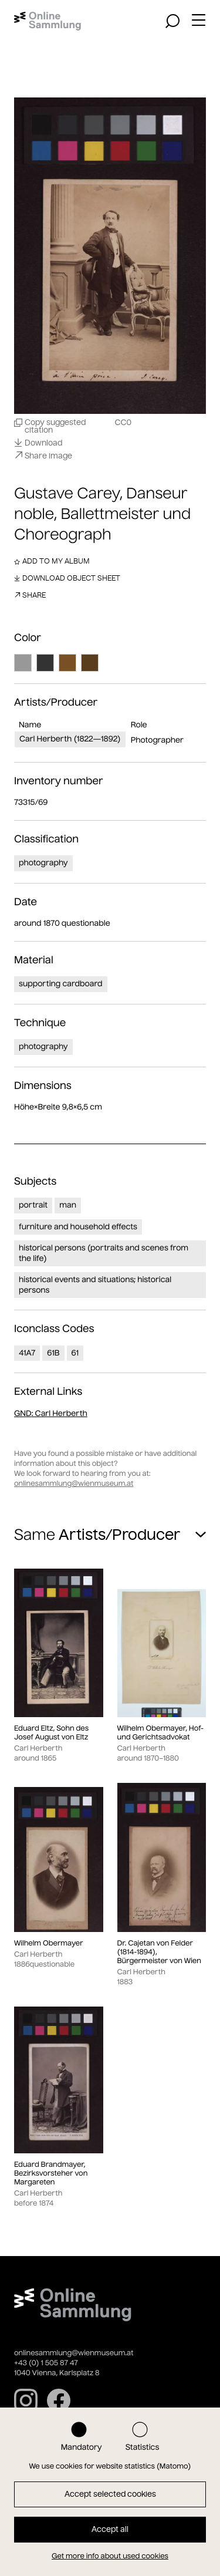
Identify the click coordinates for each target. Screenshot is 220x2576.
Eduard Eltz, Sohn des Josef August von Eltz (51, 1733)
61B (53, 1353)
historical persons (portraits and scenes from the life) (103, 1253)
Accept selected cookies (110, 2494)
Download (38, 443)
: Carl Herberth (50, 1413)
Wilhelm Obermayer (48, 1943)
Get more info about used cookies (110, 2556)
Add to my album (52, 561)
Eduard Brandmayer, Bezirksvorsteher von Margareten (50, 2173)
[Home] (47, 21)
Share (30, 595)
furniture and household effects (78, 1227)
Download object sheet (67, 578)
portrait (33, 1205)
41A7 (27, 1353)
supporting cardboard (61, 984)
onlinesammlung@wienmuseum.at (73, 1483)
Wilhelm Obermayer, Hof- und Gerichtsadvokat (160, 1733)
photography (43, 863)
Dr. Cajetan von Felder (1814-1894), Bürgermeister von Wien (159, 1952)
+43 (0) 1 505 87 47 (46, 2363)
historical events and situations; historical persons (95, 1284)
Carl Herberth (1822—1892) (70, 739)
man (67, 1205)
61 (75, 1353)
